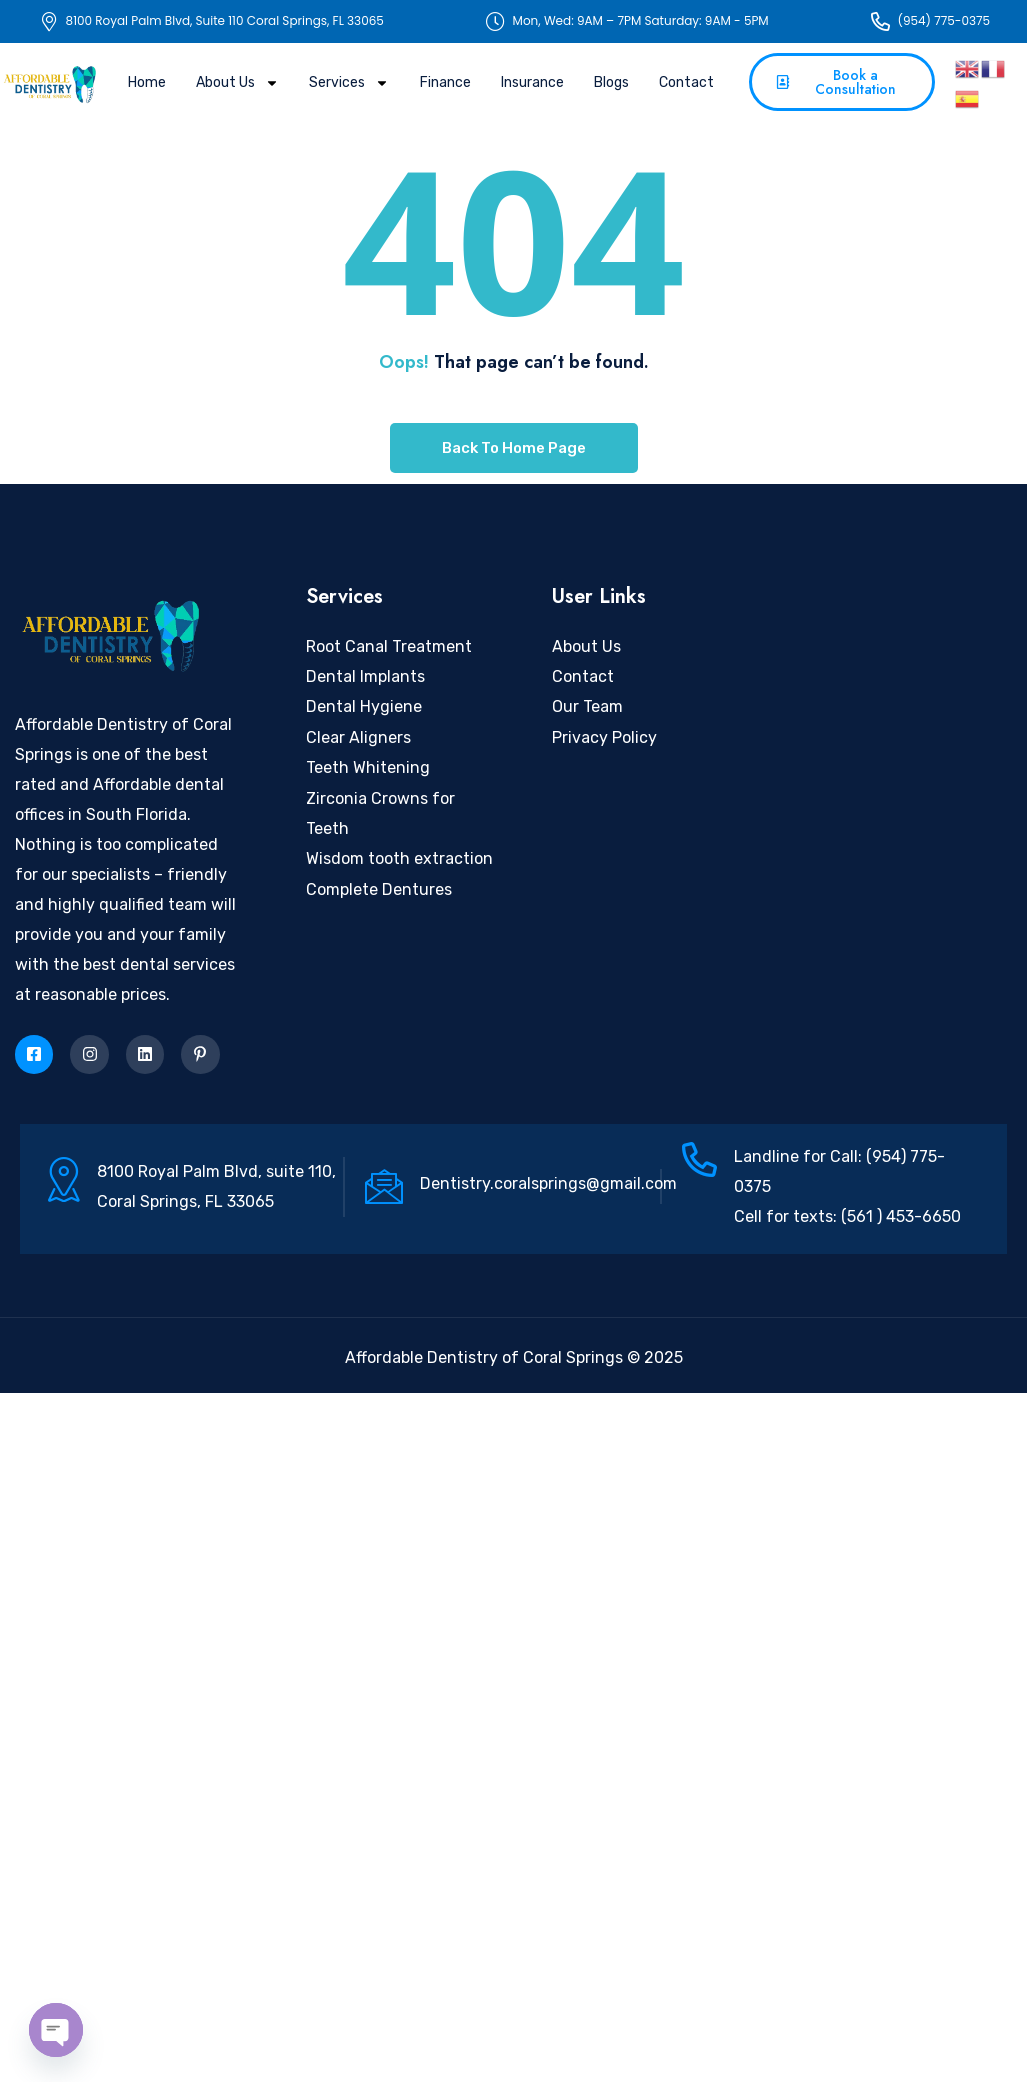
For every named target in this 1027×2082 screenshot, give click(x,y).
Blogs (611, 82)
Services (349, 83)
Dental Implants (365, 676)
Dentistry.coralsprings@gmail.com (548, 1183)
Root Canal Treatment (389, 646)
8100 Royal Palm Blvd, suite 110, (216, 1171)
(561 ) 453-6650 (899, 1216)
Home (147, 82)
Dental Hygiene (364, 706)
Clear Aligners (358, 737)
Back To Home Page (514, 448)
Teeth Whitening (368, 767)
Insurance (532, 82)
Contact (686, 82)
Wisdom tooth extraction (399, 858)
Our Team (587, 706)
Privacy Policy (604, 737)
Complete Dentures (379, 889)
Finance (445, 82)
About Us (237, 83)
